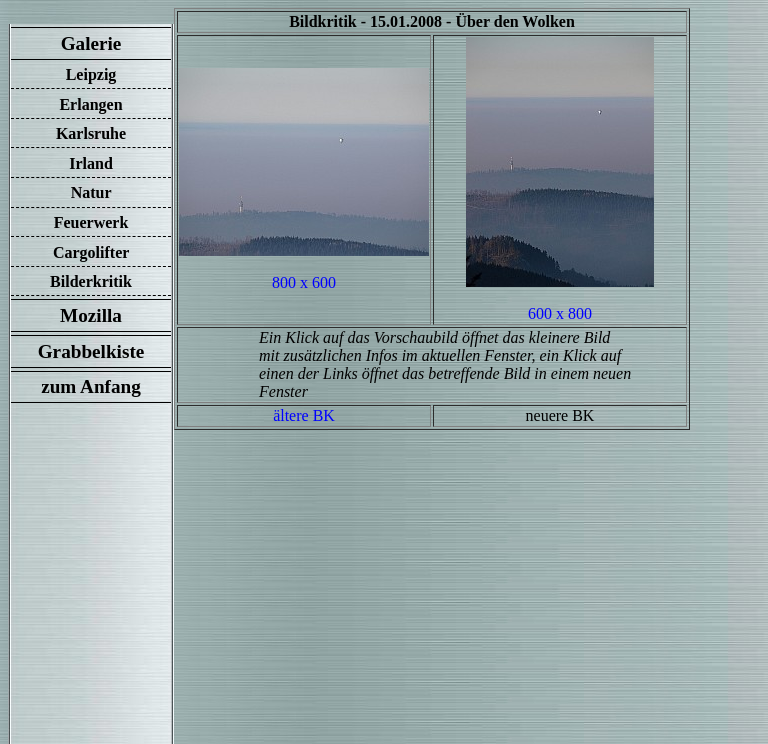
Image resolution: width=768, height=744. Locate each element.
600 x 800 (560, 313)
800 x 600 (304, 282)
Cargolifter (91, 252)
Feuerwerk (91, 222)
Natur (91, 192)
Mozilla (90, 315)
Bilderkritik (91, 281)
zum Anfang (90, 386)
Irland (91, 163)
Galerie (91, 43)
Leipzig (91, 74)
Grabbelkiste (91, 351)
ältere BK (304, 415)
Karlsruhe (91, 133)
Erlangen (90, 104)
